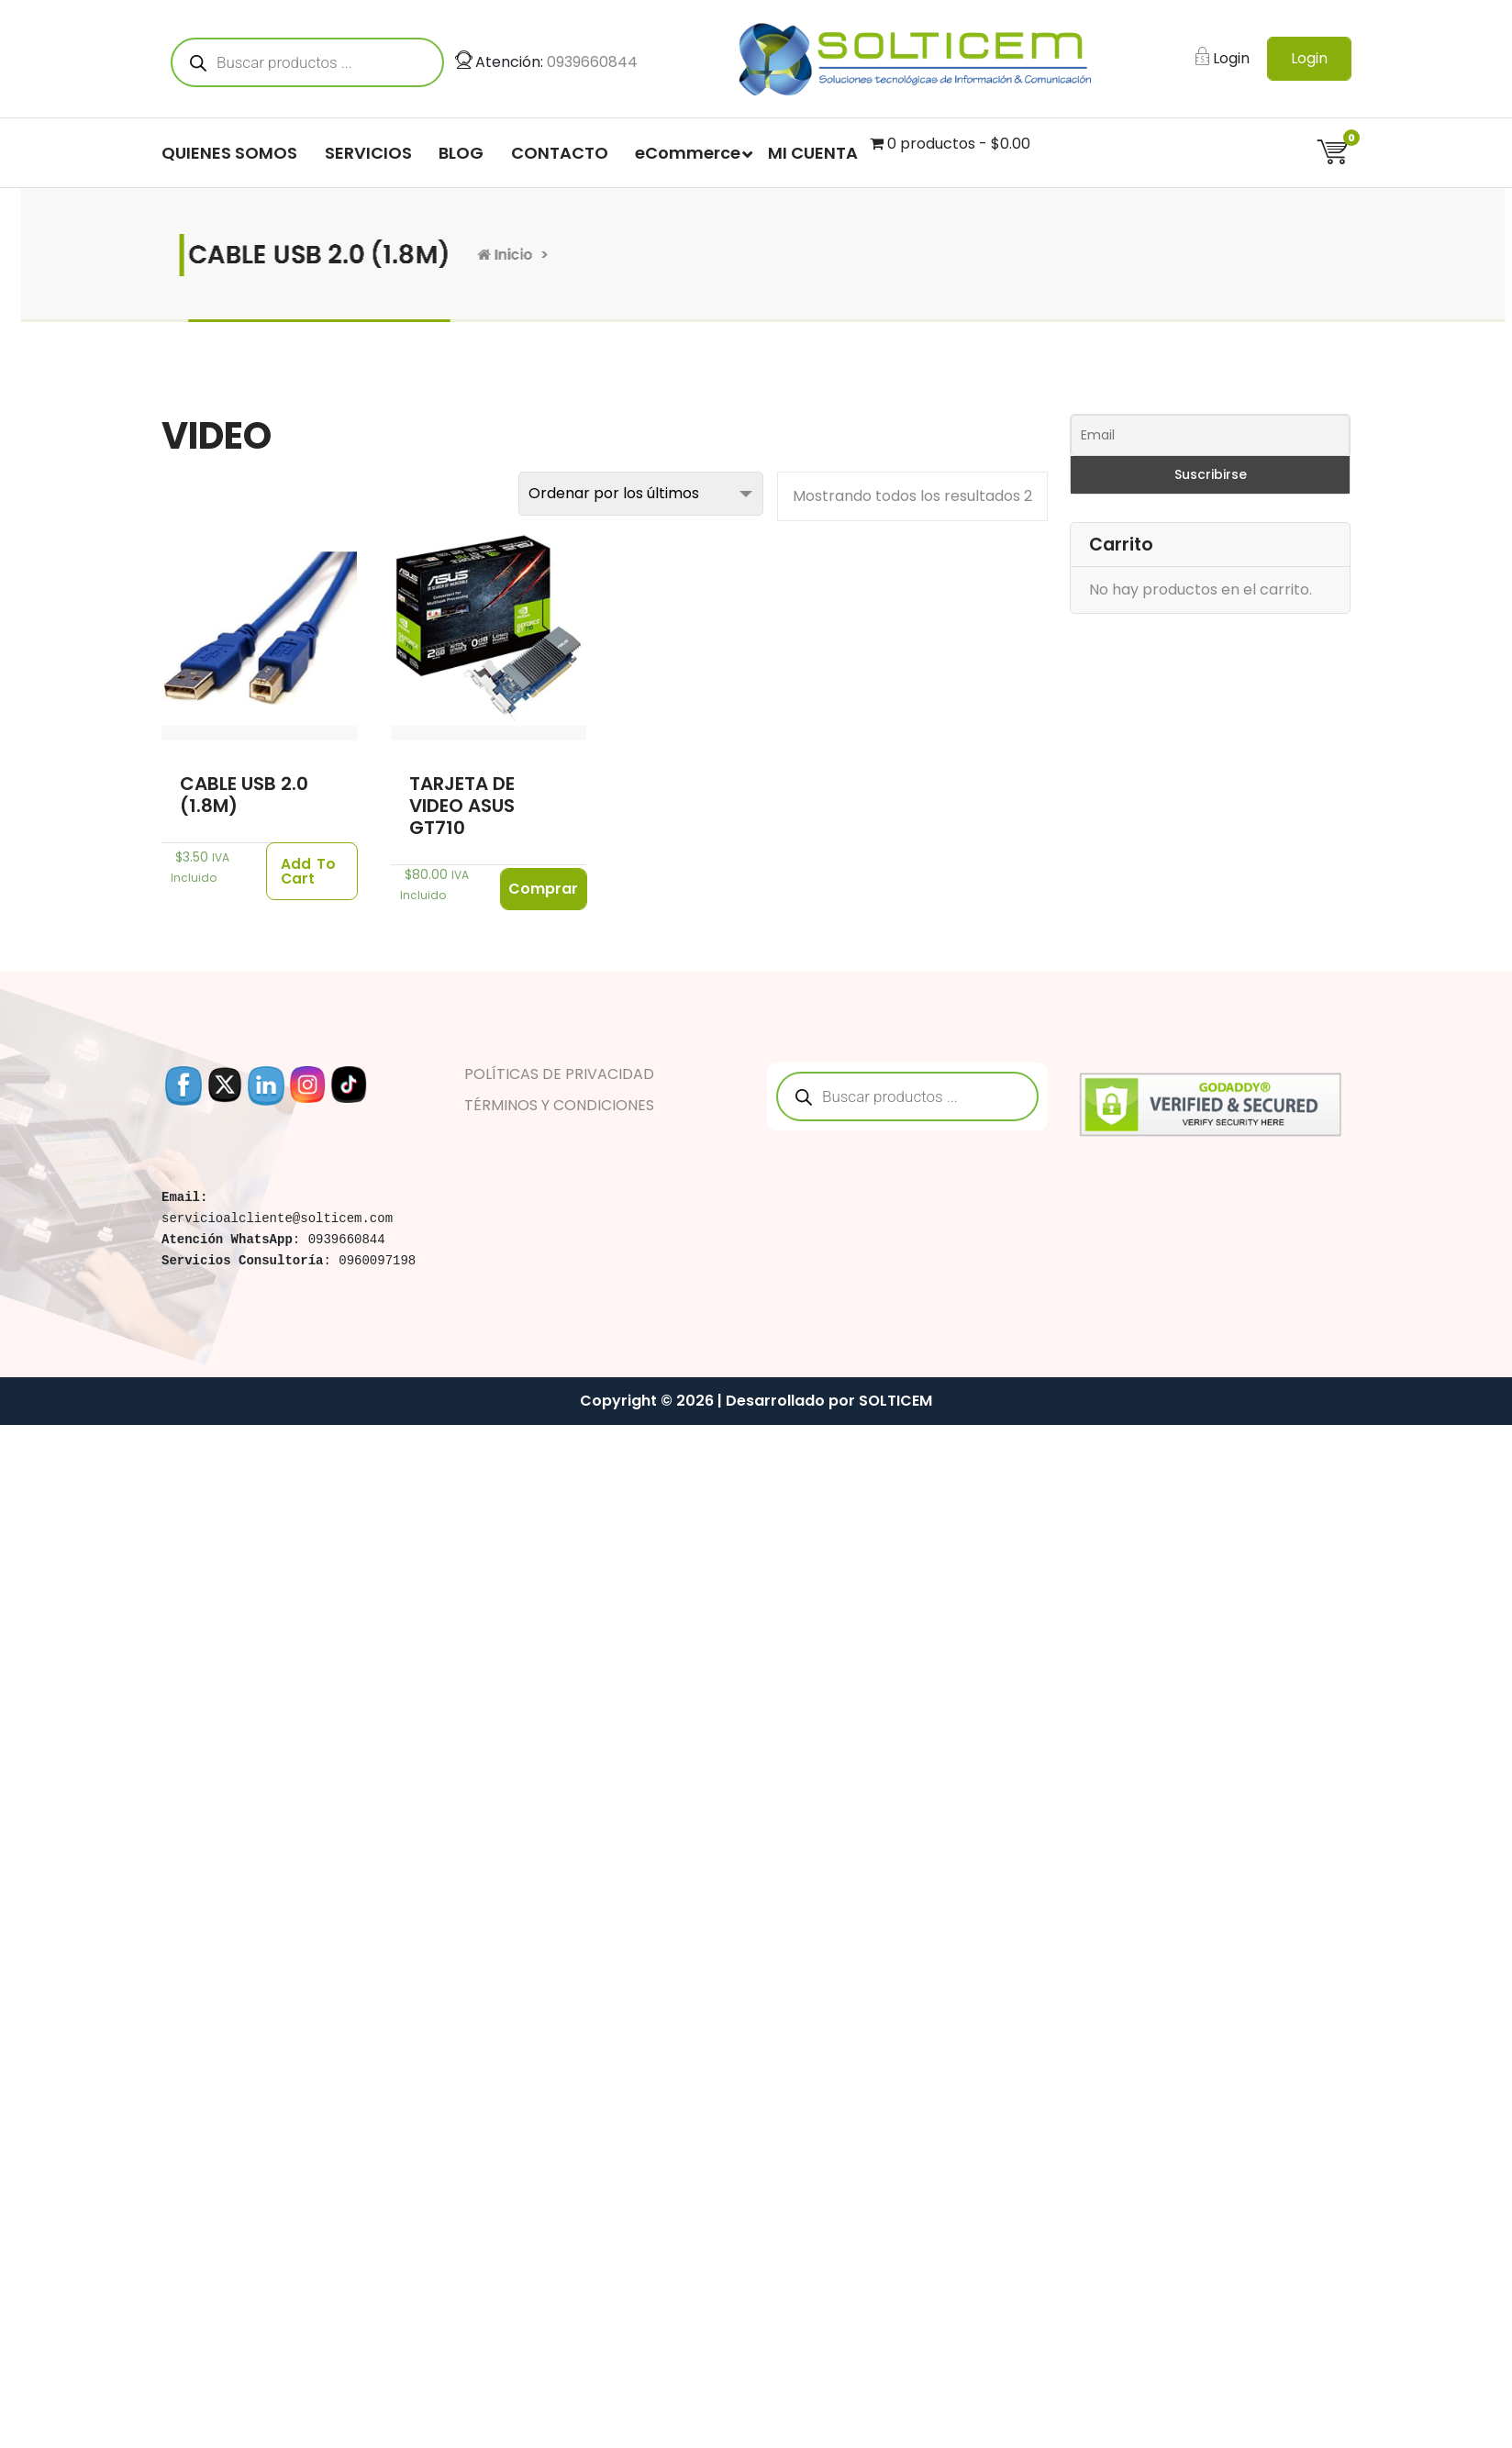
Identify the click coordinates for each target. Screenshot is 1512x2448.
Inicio (483, 254)
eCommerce (687, 152)
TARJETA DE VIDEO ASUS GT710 (462, 805)
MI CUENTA (813, 152)
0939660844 (592, 61)
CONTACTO (559, 152)
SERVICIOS (368, 152)
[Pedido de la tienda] (640, 494)
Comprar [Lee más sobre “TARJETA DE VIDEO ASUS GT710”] (543, 888)
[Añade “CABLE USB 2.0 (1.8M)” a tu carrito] (312, 871)
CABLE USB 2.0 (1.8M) (244, 794)
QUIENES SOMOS (229, 152)
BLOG (461, 152)
